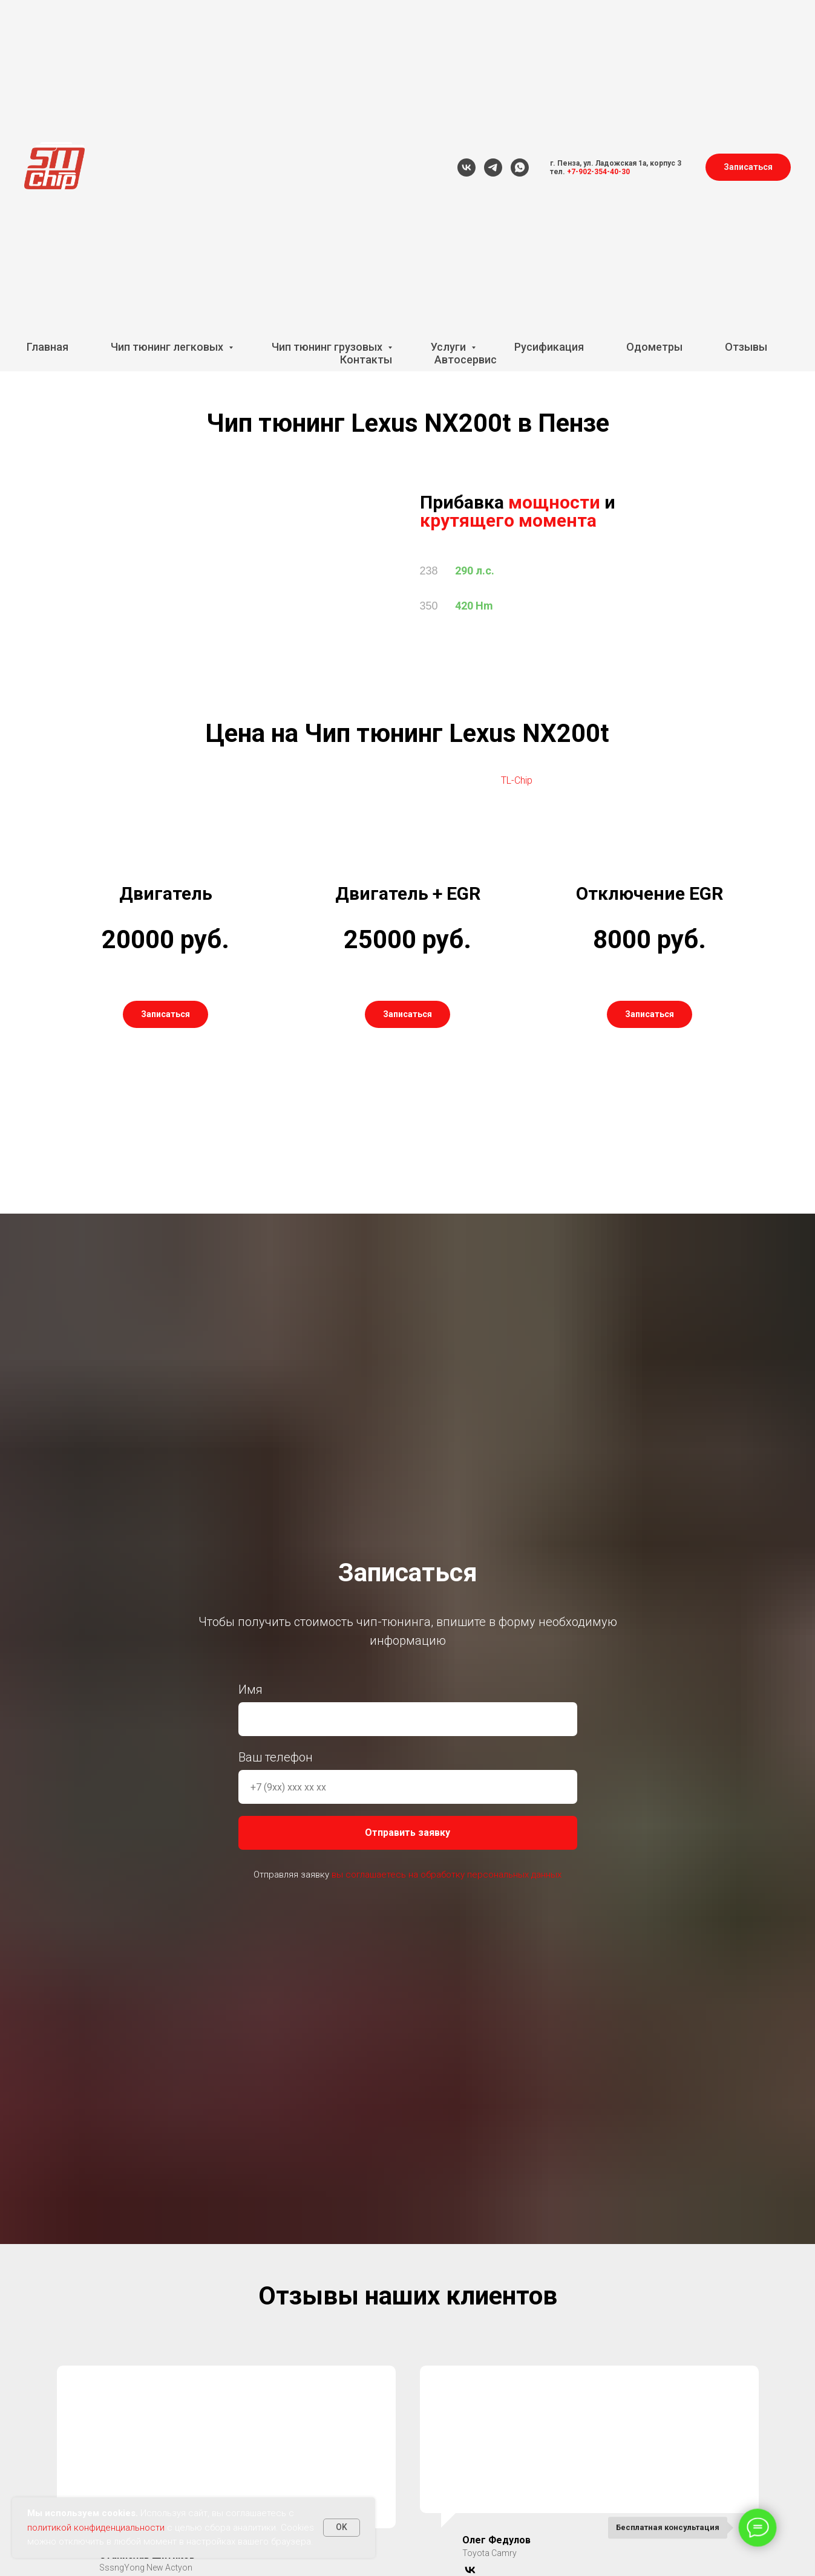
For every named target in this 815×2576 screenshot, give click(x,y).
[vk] (466, 167)
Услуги (449, 346)
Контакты (366, 359)
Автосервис (465, 359)
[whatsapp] (520, 167)
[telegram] (493, 167)
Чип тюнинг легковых (168, 346)
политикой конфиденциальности (96, 2527)
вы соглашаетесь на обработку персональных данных (446, 1875)
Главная (47, 346)
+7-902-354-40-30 (598, 172)
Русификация (549, 346)
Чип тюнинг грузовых (328, 346)
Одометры (654, 346)
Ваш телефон (275, 1758)
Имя (250, 1690)
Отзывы (746, 346)
